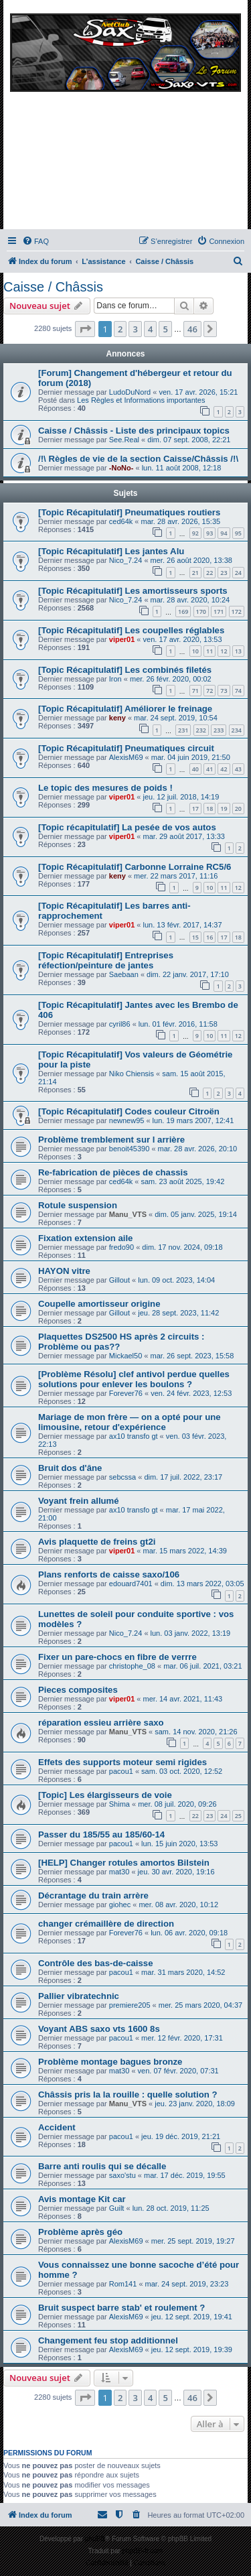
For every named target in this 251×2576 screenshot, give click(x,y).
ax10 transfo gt (133, 1436)
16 (209, 937)
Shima (119, 1804)
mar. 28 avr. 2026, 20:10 (198, 1149)
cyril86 (120, 1024)
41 (209, 769)
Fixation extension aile (85, 1238)
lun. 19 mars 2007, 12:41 (193, 1120)
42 (223, 769)
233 (219, 730)
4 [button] (150, 329)
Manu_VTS (128, 1214)
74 (238, 690)
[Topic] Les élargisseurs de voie (105, 1795)
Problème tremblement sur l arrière (111, 1140)
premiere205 (130, 2005)
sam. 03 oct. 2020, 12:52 (181, 1771)
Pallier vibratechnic (78, 1996)
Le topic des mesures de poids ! (105, 788)
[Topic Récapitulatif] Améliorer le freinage (125, 709)
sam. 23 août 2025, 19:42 (183, 1181)
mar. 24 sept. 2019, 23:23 (187, 2284)
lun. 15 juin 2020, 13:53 (179, 1844)
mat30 (119, 1872)
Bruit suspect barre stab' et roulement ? (121, 2308)
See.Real (124, 440)
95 (238, 533)
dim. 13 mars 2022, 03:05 (202, 1584)
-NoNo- (121, 468)
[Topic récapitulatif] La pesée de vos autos (127, 827)
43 (238, 769)
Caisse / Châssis (53, 286)
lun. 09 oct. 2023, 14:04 (176, 1280)
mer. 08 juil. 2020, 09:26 (177, 1804)
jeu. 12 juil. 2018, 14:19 (181, 797)
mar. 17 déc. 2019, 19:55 (185, 2175)
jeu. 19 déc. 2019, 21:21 (180, 2136)
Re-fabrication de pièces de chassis (113, 1172)
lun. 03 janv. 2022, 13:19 (191, 1633)
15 (195, 937)
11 (209, 651)
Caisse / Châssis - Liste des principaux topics (134, 431)
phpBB (95, 2538)
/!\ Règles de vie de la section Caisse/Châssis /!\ (138, 459)
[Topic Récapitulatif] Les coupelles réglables (131, 630)
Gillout (119, 1280)
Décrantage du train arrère (93, 1895)
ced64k (121, 521)
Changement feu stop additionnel (108, 2340)
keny (117, 718)
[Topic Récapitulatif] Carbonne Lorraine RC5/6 (134, 867)
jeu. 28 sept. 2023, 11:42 (178, 1313)
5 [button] (165, 329)
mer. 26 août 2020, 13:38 (191, 560)
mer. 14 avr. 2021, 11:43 (183, 1699)
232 (201, 730)
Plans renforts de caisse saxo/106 (108, 1574)
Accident (57, 2127)
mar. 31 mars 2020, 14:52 (183, 1972)
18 (209, 808)
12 (223, 651)
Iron (115, 679)
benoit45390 (129, 1149)
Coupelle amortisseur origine (99, 1304)
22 (209, 572)
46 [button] (192, 329)
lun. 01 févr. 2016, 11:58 (178, 1024)
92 (195, 533)
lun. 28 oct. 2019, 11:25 (171, 2208)
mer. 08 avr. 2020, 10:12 (178, 1905)
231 (183, 730)
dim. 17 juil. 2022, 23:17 (183, 1477)
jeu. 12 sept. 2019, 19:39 (191, 2349)
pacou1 (121, 1771)
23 (223, 572)
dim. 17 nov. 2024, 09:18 (182, 1247)
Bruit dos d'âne (70, 1468)
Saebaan (124, 974)
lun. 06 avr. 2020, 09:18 (189, 1933)
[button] (85, 329)
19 (223, 808)
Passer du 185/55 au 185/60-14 (101, 1834)
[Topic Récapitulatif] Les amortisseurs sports (133, 591)
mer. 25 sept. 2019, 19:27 (193, 2241)
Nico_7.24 (126, 560)
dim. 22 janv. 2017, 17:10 (188, 974)
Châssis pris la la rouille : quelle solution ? (127, 2094)
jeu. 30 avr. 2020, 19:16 (176, 1872)
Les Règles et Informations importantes (141, 400)
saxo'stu (122, 2175)
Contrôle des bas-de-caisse (95, 1963)
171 (219, 611)
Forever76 (126, 1393)
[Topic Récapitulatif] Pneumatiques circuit (126, 748)
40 (195, 769)
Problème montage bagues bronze (110, 2062)
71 (195, 690)
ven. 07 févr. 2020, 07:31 (178, 2071)
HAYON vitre (64, 1271)
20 (238, 808)
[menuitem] (35, 241)
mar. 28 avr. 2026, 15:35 (181, 521)
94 (223, 533)
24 (238, 572)
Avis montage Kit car (82, 2199)
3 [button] (135, 329)
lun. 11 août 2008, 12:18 (182, 468)
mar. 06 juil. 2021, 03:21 (202, 1666)
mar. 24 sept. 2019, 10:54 (176, 718)
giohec (120, 1905)
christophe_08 (132, 1666)
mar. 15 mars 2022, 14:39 (185, 1551)
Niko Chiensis (131, 1074)
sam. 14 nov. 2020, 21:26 (196, 1732)
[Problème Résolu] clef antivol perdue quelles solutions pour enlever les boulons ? (134, 1379)
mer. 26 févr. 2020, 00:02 (171, 679)
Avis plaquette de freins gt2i (96, 1542)
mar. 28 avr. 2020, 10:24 (190, 600)
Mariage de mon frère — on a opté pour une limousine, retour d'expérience (129, 1422)
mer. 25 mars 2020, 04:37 (200, 2005)
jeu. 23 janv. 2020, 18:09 (195, 2104)
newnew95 (127, 1120)
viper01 (122, 639)
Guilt (116, 2208)
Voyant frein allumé (78, 1501)
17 (195, 808)
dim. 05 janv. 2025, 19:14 (196, 1214)
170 (201, 611)
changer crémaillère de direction (106, 1924)
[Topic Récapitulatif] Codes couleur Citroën (129, 1111)
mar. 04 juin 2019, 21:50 (190, 757)
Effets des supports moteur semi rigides (122, 1762)
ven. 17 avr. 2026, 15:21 (198, 392)
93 (209, 533)
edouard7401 (131, 1584)
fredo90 (121, 1247)
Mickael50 (126, 1356)
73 (223, 690)
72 (209, 690)
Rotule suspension (77, 1205)
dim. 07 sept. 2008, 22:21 (188, 440)
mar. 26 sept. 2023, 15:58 (192, 1356)
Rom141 (123, 2284)
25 (238, 1815)
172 (237, 611)
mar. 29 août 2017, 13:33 (184, 836)
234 (237, 730)
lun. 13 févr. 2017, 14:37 (182, 925)
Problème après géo (80, 2232)
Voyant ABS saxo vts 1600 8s (99, 2029)
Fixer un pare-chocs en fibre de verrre (117, 1657)
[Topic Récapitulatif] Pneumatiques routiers (129, 512)
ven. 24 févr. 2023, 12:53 (191, 1393)
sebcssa (122, 1477)
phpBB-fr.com (142, 2551)
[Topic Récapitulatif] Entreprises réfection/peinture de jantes (105, 960)
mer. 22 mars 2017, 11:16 (176, 876)
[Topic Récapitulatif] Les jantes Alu (111, 551)
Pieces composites (78, 1690)
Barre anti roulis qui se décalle (102, 2166)
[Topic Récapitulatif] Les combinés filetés (125, 670)
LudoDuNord (130, 392)
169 (183, 611)
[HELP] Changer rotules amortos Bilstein (124, 1863)
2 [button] (120, 329)
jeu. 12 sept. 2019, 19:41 (191, 2317)
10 (195, 651)
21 (195, 572)
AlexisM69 (126, 757)
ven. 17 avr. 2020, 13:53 (182, 639)
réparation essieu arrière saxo (101, 1723)
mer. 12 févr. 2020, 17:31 (182, 2038)
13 (238, 651)
